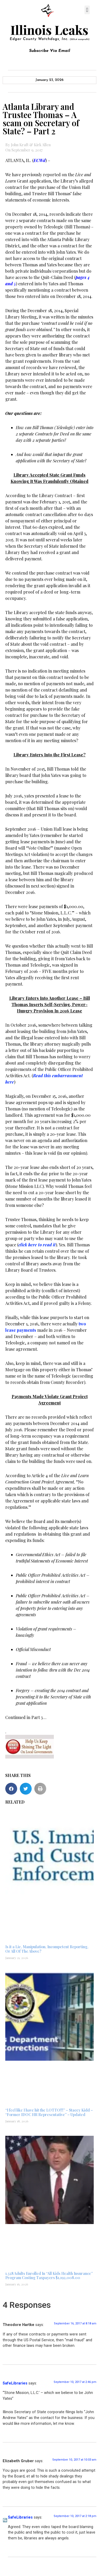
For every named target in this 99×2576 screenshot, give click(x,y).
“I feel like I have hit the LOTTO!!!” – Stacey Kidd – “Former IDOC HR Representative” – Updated (49, 2112)
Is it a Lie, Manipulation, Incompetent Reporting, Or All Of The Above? (46, 1949)
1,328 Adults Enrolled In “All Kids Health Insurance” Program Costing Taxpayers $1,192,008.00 (49, 2275)
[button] (86, 10)
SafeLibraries (15, 2383)
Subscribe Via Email (49, 51)
